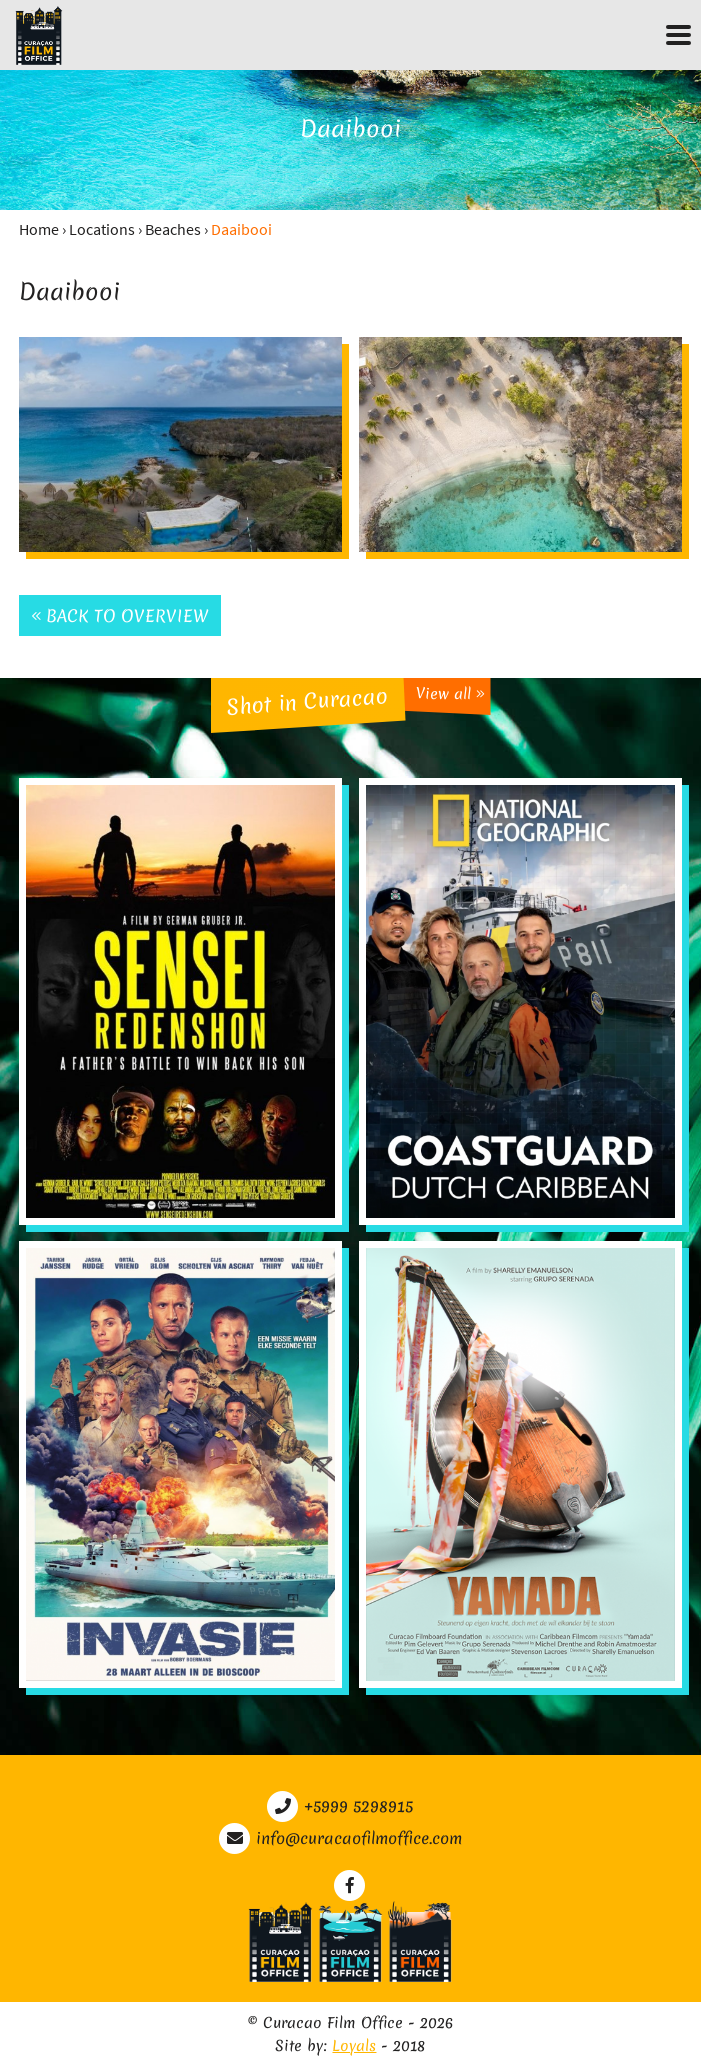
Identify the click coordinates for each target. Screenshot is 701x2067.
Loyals (354, 2046)
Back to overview (120, 615)
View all (449, 693)
